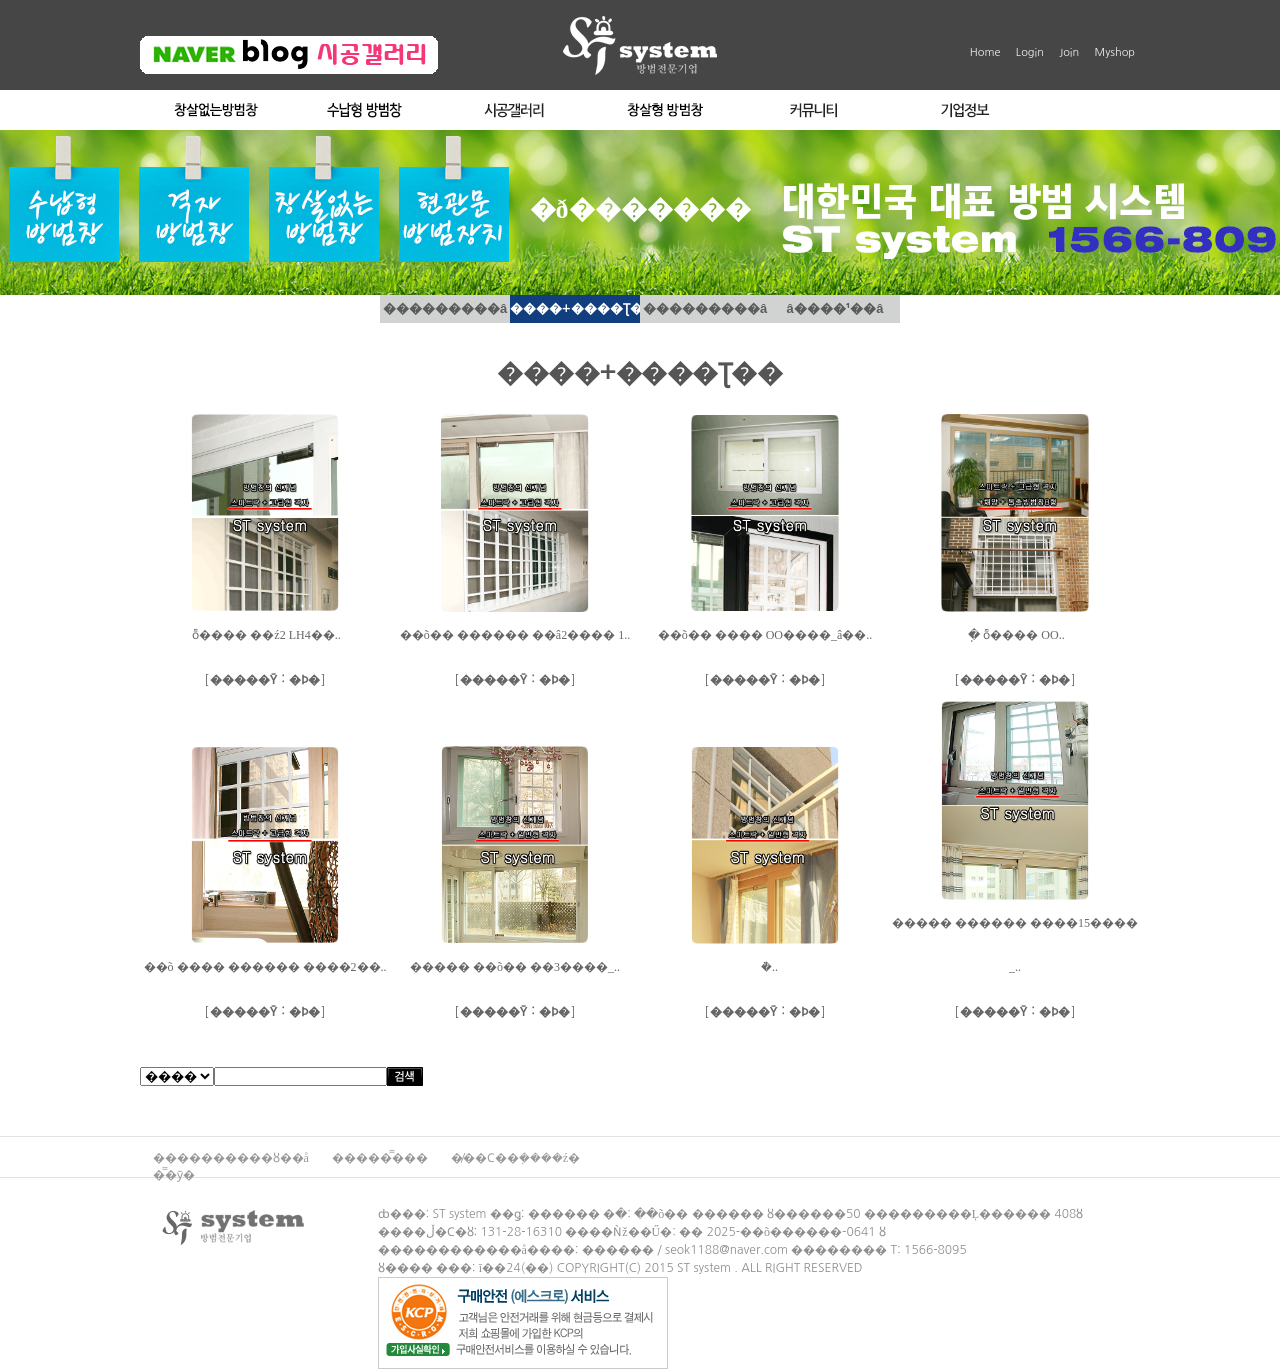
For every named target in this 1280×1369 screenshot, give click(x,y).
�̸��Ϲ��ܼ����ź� (515, 1158)
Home (985, 52)
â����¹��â (835, 308)
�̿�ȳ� (174, 1175)
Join (1069, 52)
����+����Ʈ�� (575, 308)
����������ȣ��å (232, 1158)
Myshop (1115, 52)
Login (1030, 52)
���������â (445, 308)
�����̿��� (381, 1158)
